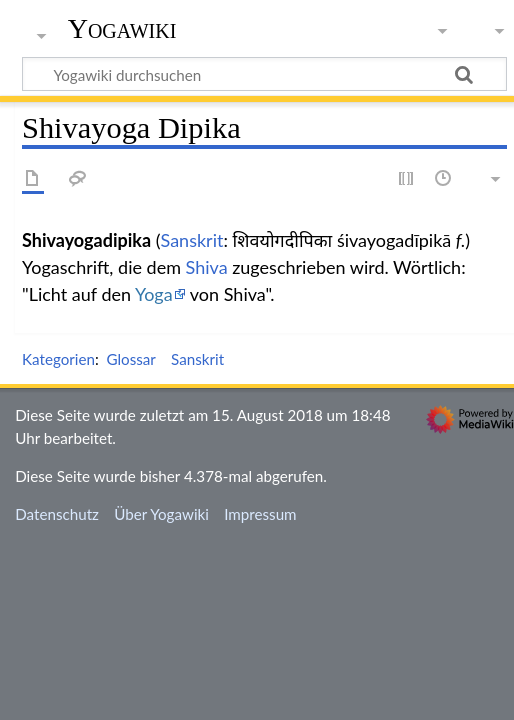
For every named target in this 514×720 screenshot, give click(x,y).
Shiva (207, 267)
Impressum (260, 514)
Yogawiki (122, 29)
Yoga (154, 294)
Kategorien (58, 359)
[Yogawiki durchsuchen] (264, 74)
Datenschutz (57, 514)
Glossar (130, 359)
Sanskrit (192, 240)
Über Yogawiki (161, 514)
